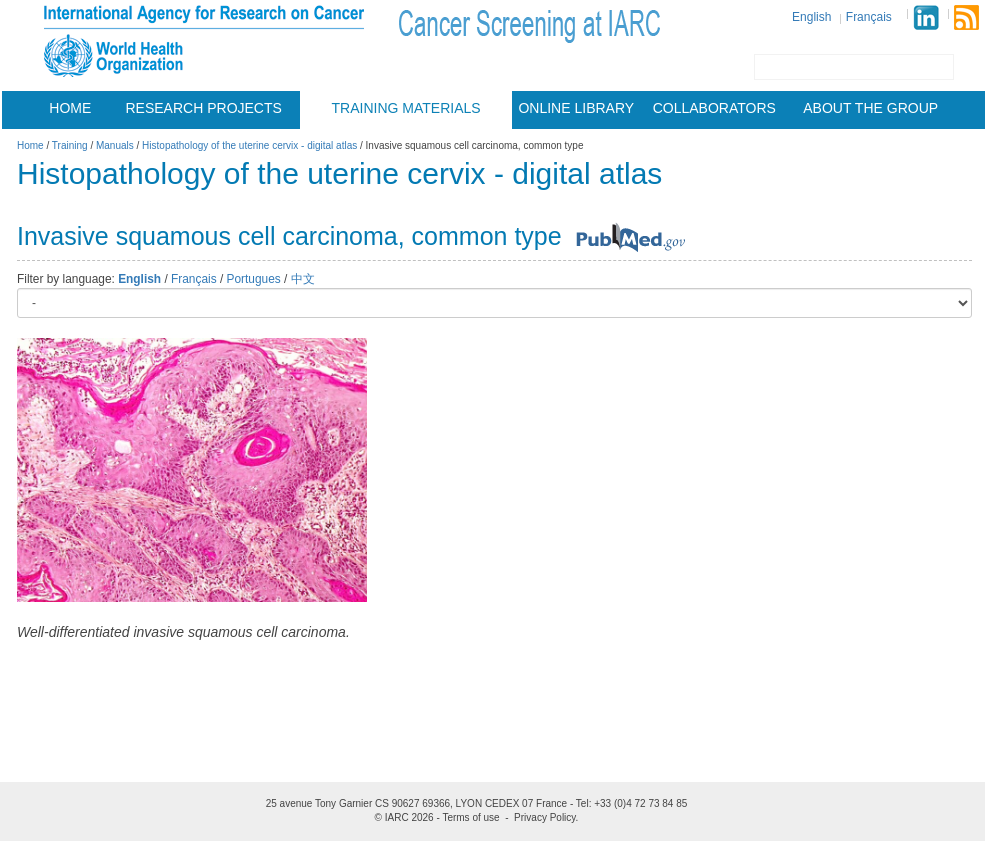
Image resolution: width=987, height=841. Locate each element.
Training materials (406, 108)
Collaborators (714, 108)
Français (869, 17)
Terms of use (470, 817)
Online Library (576, 108)
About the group (870, 108)
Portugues (254, 279)
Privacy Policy (545, 817)
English (811, 17)
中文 (303, 279)
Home (70, 108)
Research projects (204, 108)
